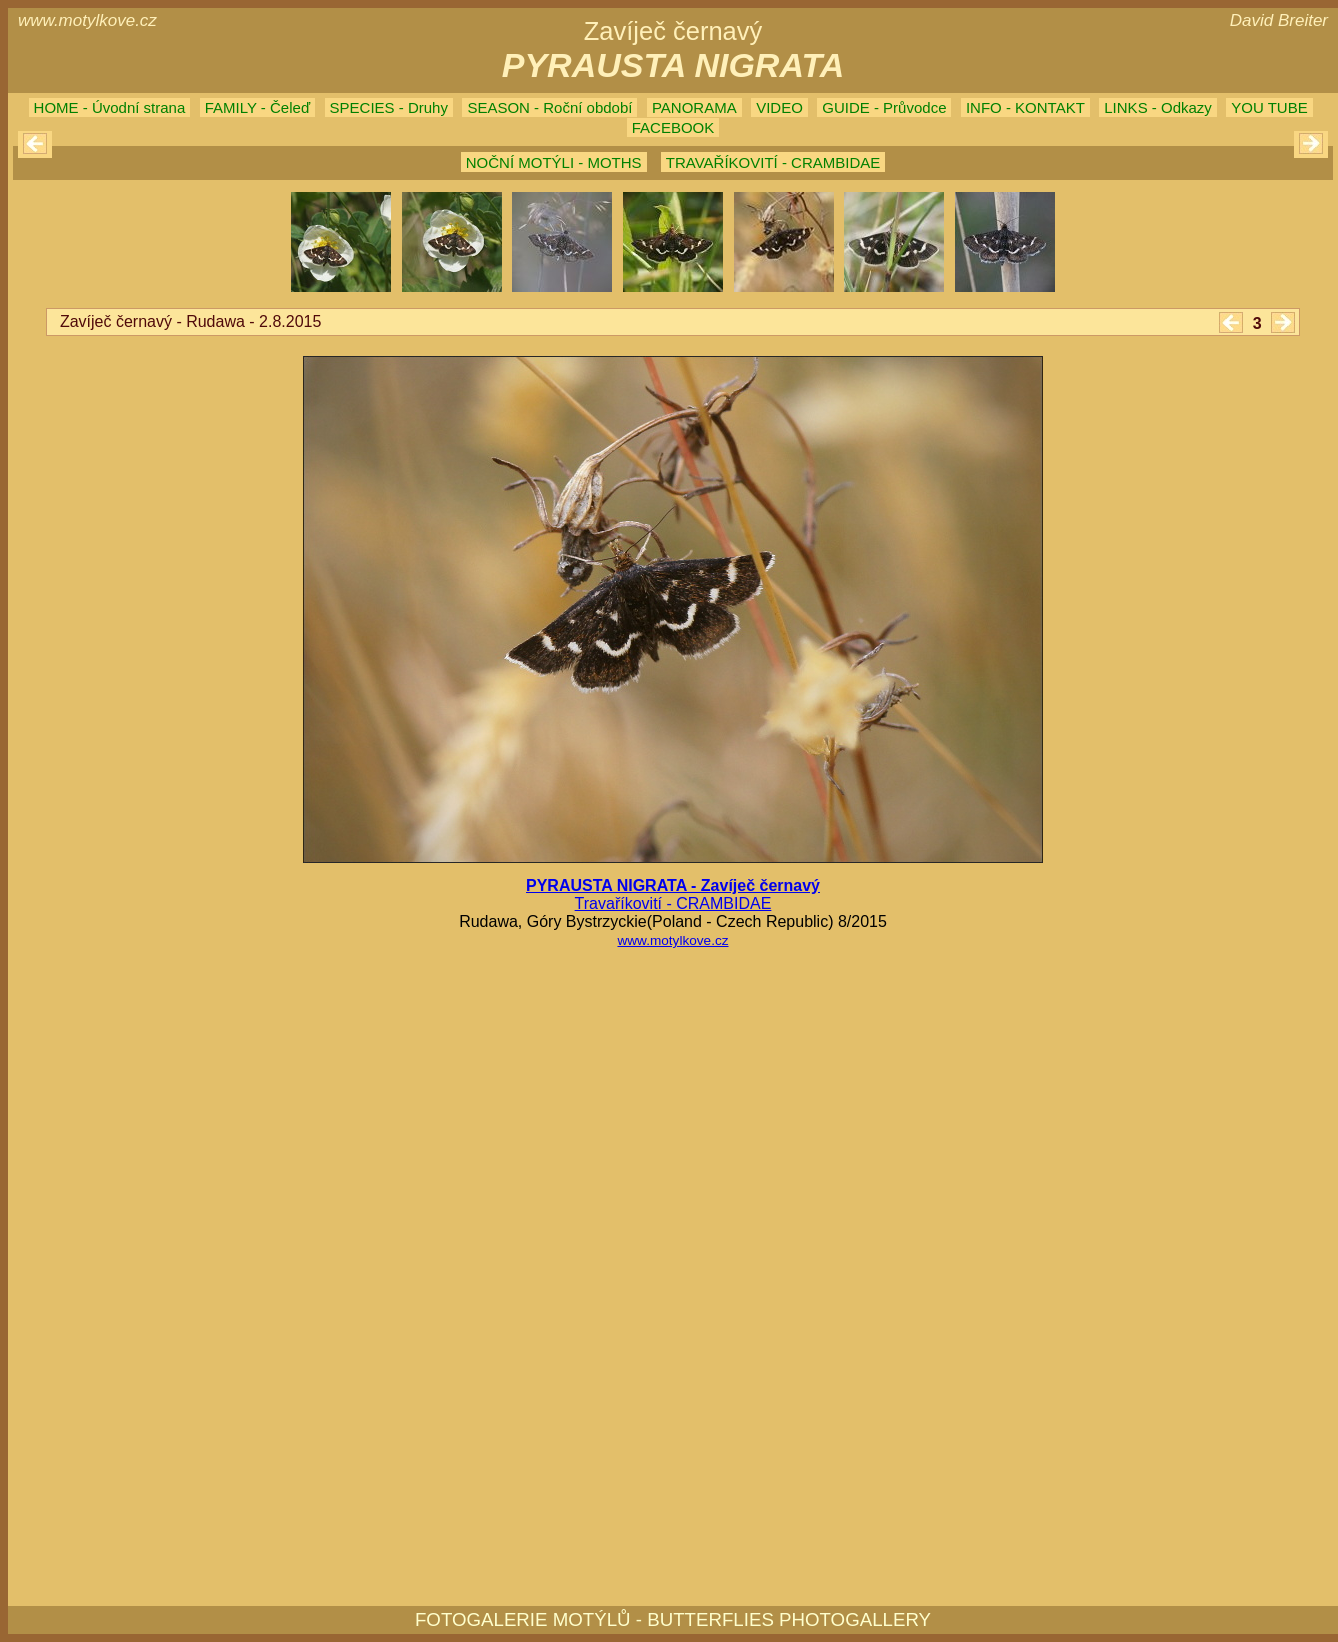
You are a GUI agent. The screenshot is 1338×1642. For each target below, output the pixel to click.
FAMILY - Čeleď (257, 107)
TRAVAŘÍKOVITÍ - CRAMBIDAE (773, 162)
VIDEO (779, 107)
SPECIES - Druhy (389, 107)
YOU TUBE (1269, 107)
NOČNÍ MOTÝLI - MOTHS (554, 162)
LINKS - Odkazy (1158, 107)
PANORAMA (694, 107)
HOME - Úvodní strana (110, 107)
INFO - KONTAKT (1025, 107)
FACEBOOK (673, 127)
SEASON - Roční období (549, 107)
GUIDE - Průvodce (884, 107)
